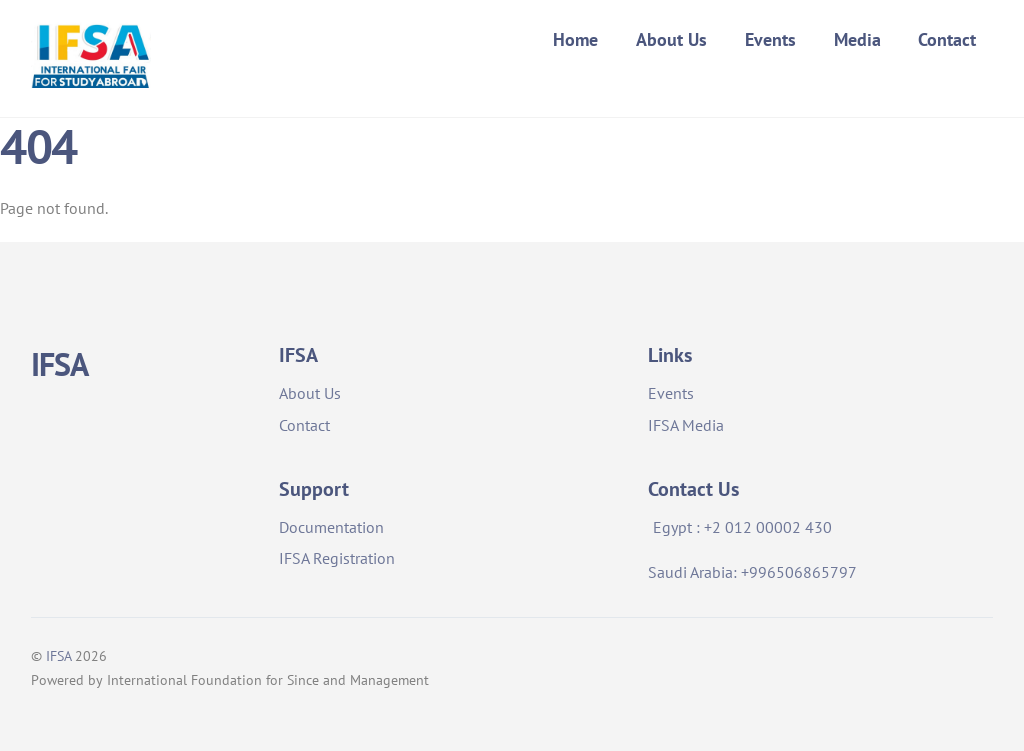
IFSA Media (686, 425)
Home (575, 39)
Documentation (331, 527)
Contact (947, 39)
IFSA (58, 656)
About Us (671, 39)
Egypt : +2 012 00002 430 (742, 527)
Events (770, 39)
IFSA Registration (337, 558)
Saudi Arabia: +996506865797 (752, 572)
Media (857, 39)
